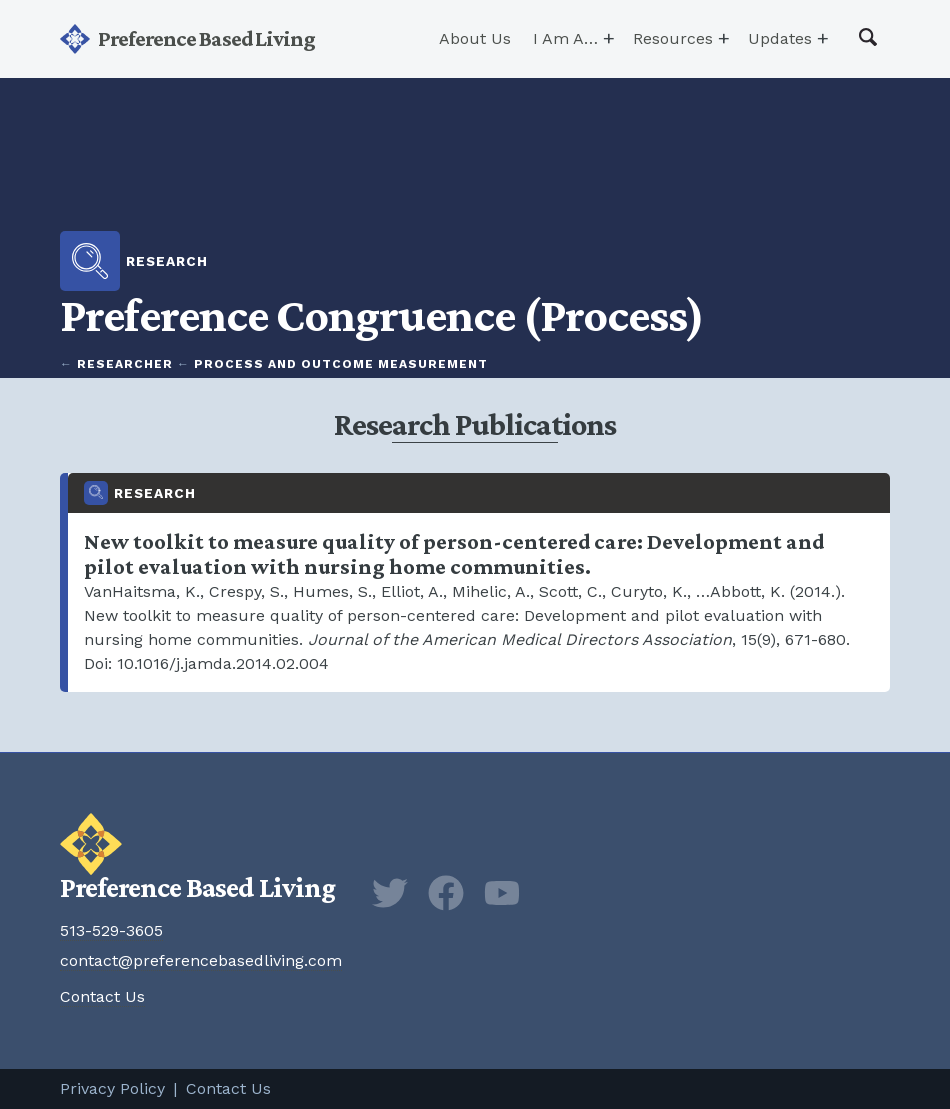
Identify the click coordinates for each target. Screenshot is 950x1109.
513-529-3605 (111, 930)
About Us (475, 38)
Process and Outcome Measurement (341, 364)
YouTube (502, 893)
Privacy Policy (112, 1088)
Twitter (390, 893)
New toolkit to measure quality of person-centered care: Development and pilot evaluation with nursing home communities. (479, 582)
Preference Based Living (206, 38)
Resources (673, 38)
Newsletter (558, 893)
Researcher (125, 364)
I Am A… (565, 38)
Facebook (446, 893)
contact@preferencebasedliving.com (201, 960)
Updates (780, 38)
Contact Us (102, 996)
